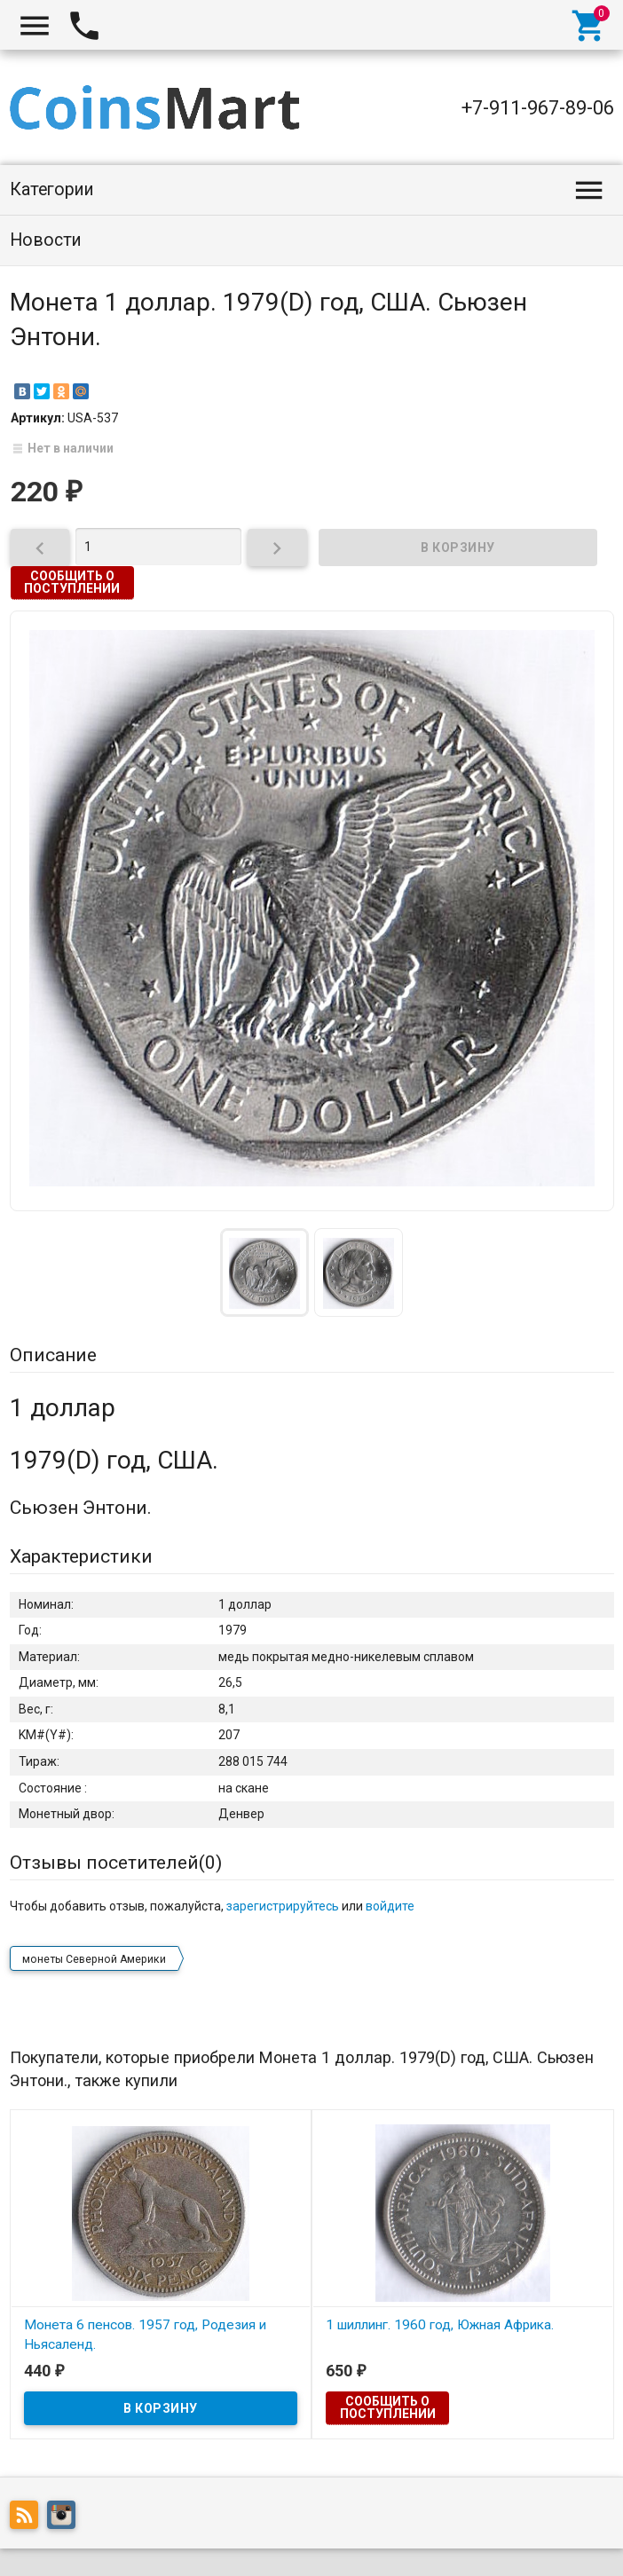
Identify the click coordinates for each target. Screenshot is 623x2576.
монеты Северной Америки (94, 1959)
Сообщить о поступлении (72, 582)
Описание (53, 1355)
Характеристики (81, 1556)
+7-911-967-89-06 (537, 108)
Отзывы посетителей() (116, 1862)
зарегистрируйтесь (282, 1906)
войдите (390, 1906)
